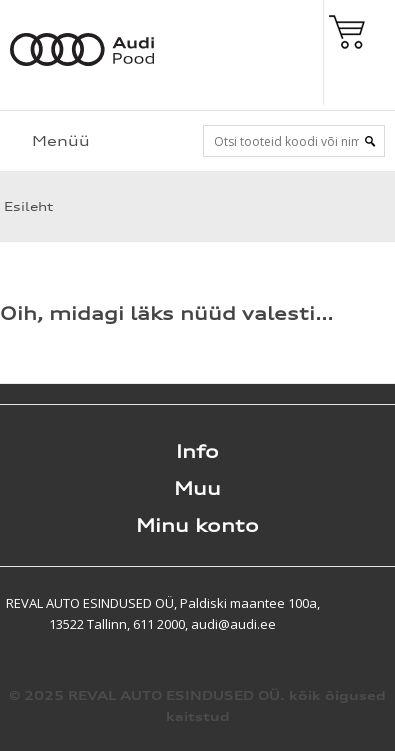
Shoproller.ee (360, 603)
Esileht (26, 206)
